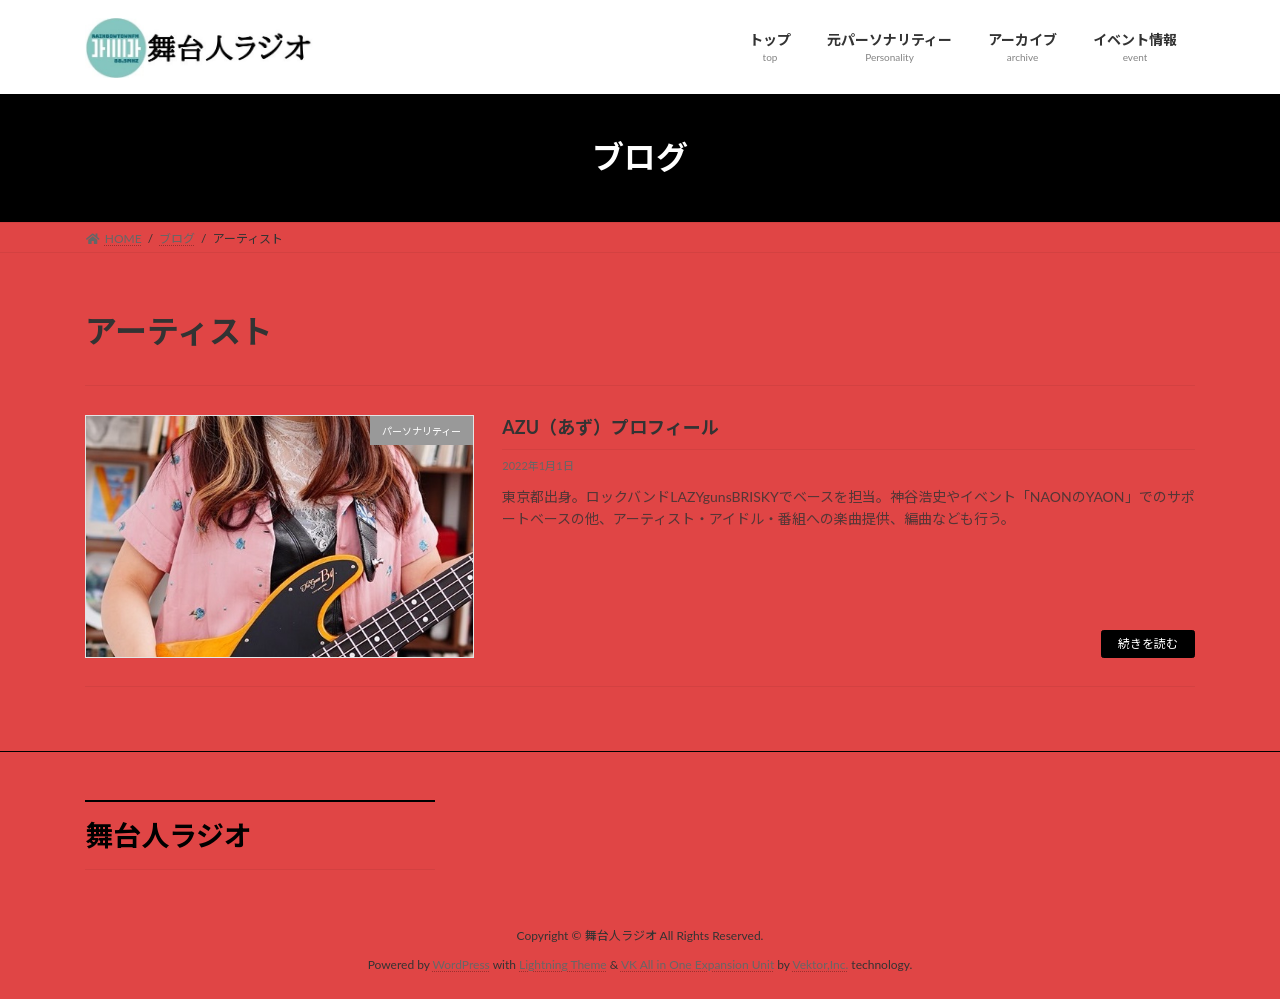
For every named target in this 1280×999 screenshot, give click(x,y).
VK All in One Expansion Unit (697, 964)
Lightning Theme (563, 964)
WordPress (461, 964)
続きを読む (1148, 643)
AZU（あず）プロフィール (610, 427)
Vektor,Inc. (820, 964)
